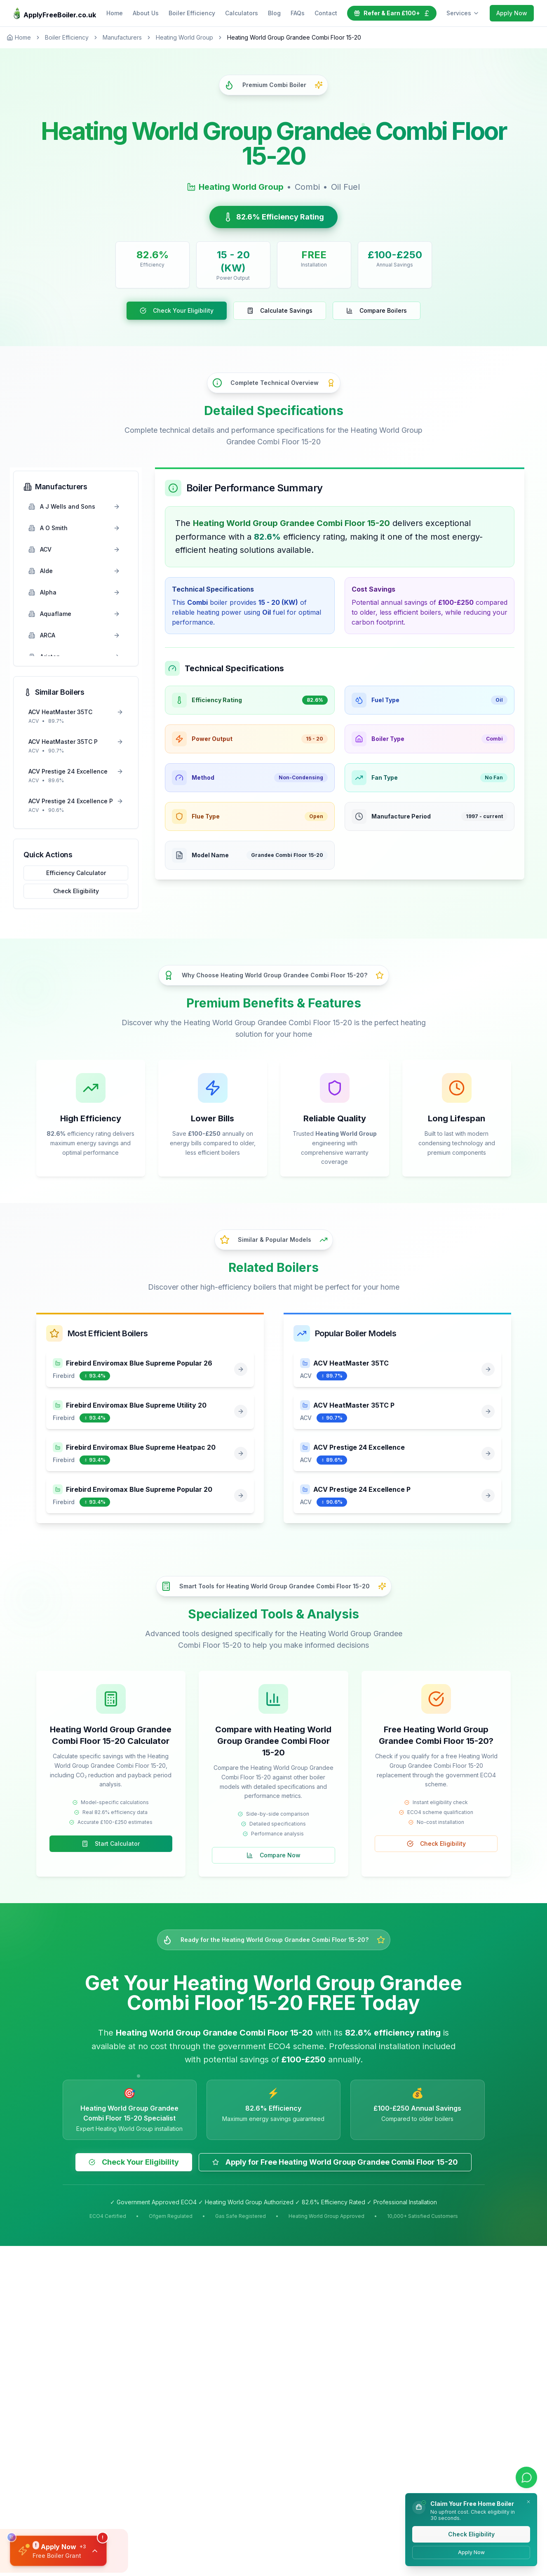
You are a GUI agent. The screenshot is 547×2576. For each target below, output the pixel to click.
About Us (146, 13)
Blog (274, 13)
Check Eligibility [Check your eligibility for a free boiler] (471, 2534)
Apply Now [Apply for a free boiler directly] (471, 2552)
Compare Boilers (376, 310)
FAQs (298, 13)
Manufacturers (122, 37)
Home (114, 13)
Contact (326, 13)
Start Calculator (111, 1843)
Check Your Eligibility (177, 310)
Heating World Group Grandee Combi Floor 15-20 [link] (294, 37)
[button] (59, 2550)
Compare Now (273, 1855)
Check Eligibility (76, 890)
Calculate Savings (279, 310)
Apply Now (511, 13)
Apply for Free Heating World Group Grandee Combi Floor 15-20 (335, 2162)
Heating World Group (184, 37)
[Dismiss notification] (528, 2502)
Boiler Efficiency (192, 13)
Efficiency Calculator (76, 872)
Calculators (241, 13)
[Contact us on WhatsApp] (525, 2478)
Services (462, 13)
